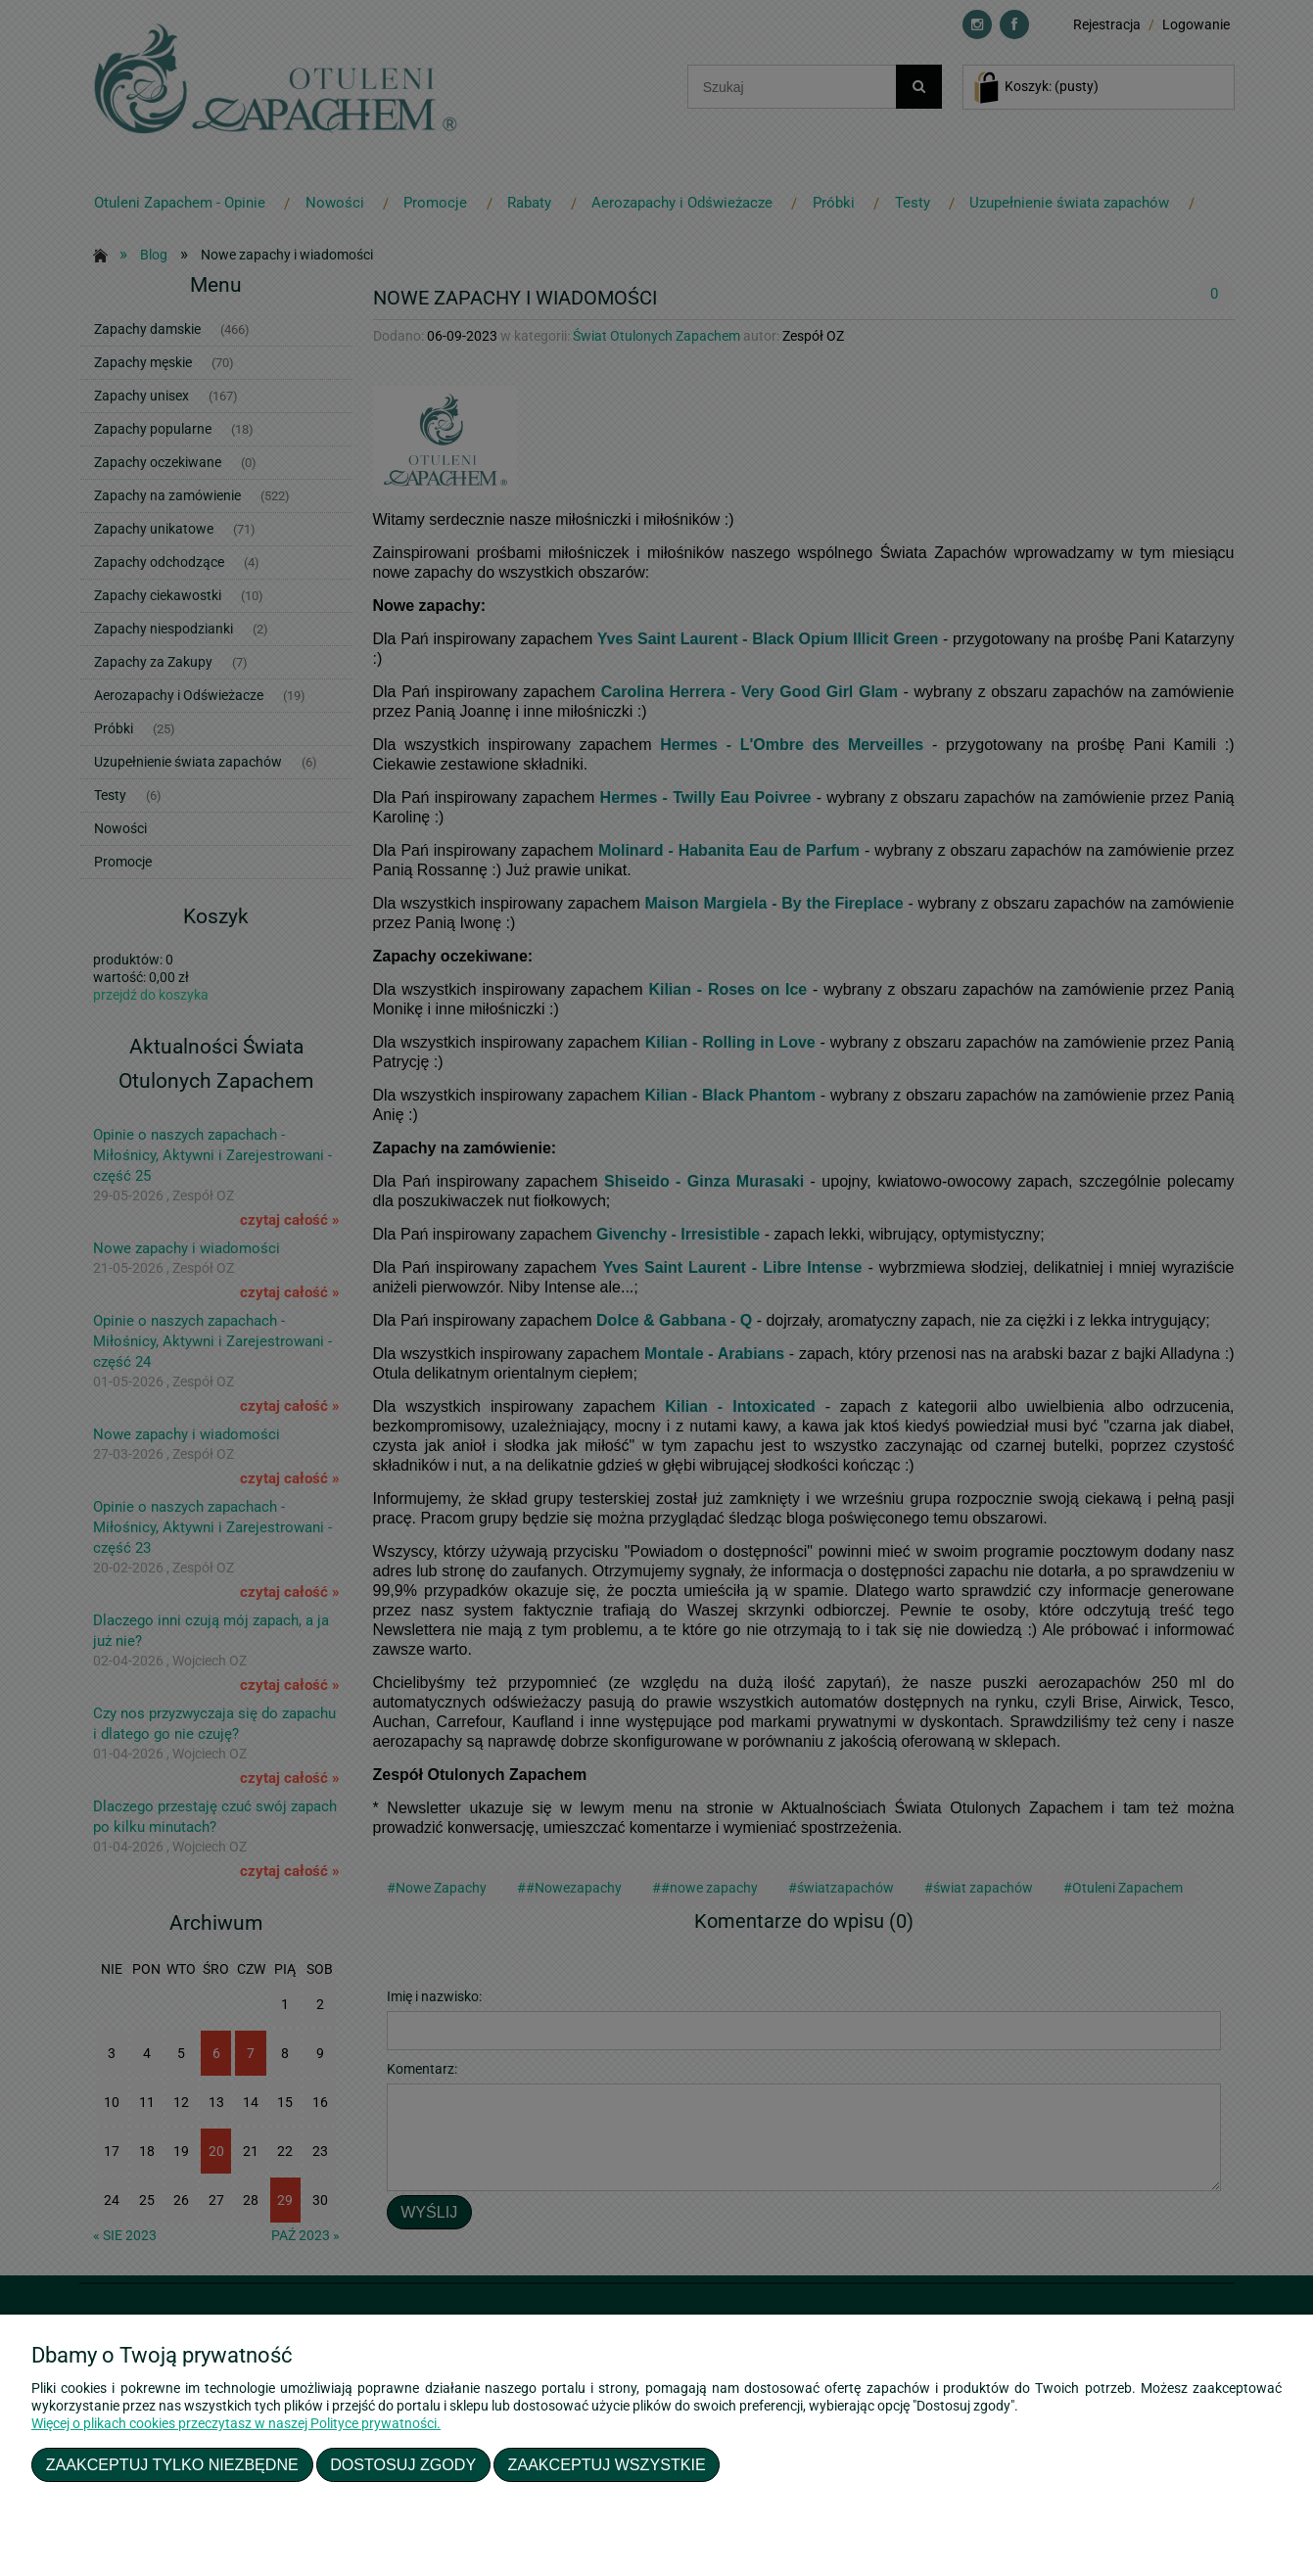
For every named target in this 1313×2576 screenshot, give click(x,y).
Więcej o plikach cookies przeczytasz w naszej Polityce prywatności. (236, 2423)
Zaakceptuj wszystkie (607, 2464)
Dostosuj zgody (403, 2464)
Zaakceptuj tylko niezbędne (172, 2464)
